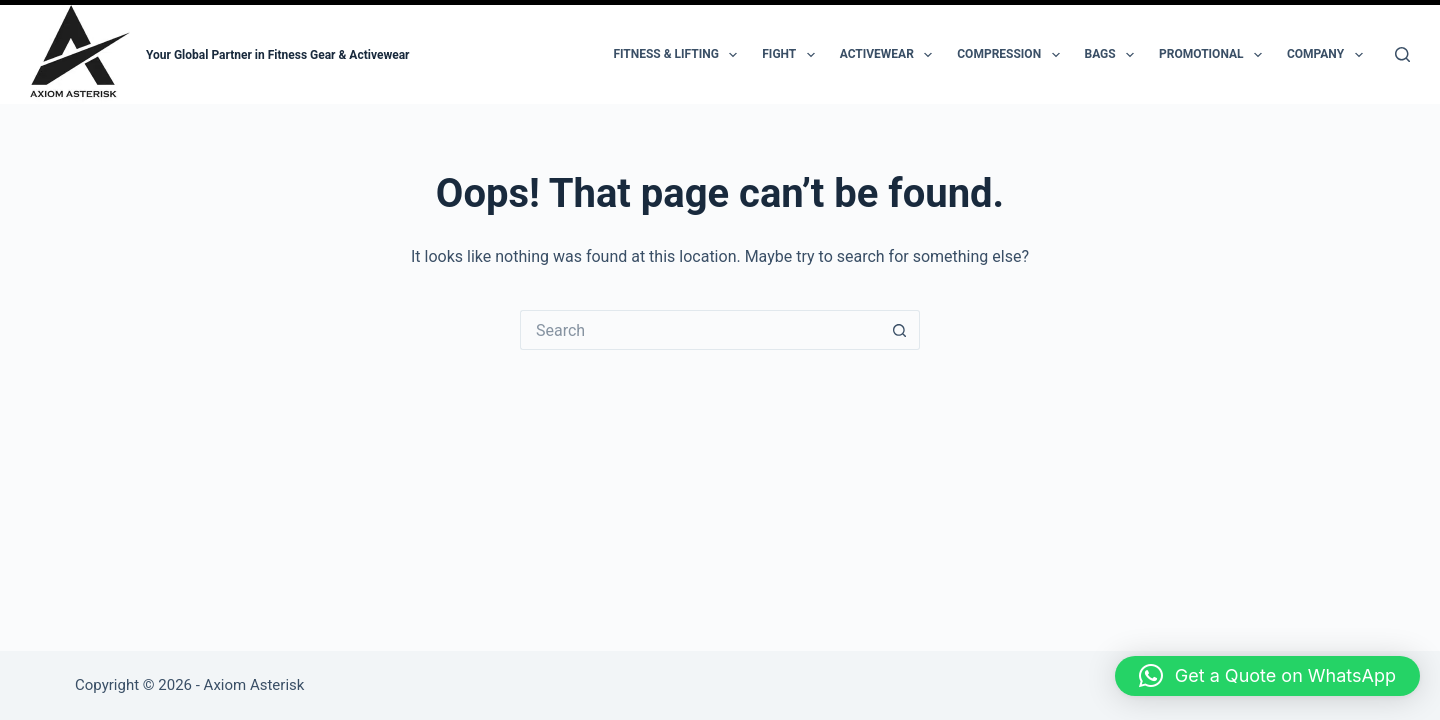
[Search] (1402, 54)
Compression (1012, 55)
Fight (792, 55)
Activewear (890, 55)
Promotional (1214, 55)
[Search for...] (700, 330)
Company (1329, 55)
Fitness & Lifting (679, 55)
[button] (1267, 676)
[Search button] (900, 330)
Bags (1114, 55)
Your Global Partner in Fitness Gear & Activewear (278, 55)
